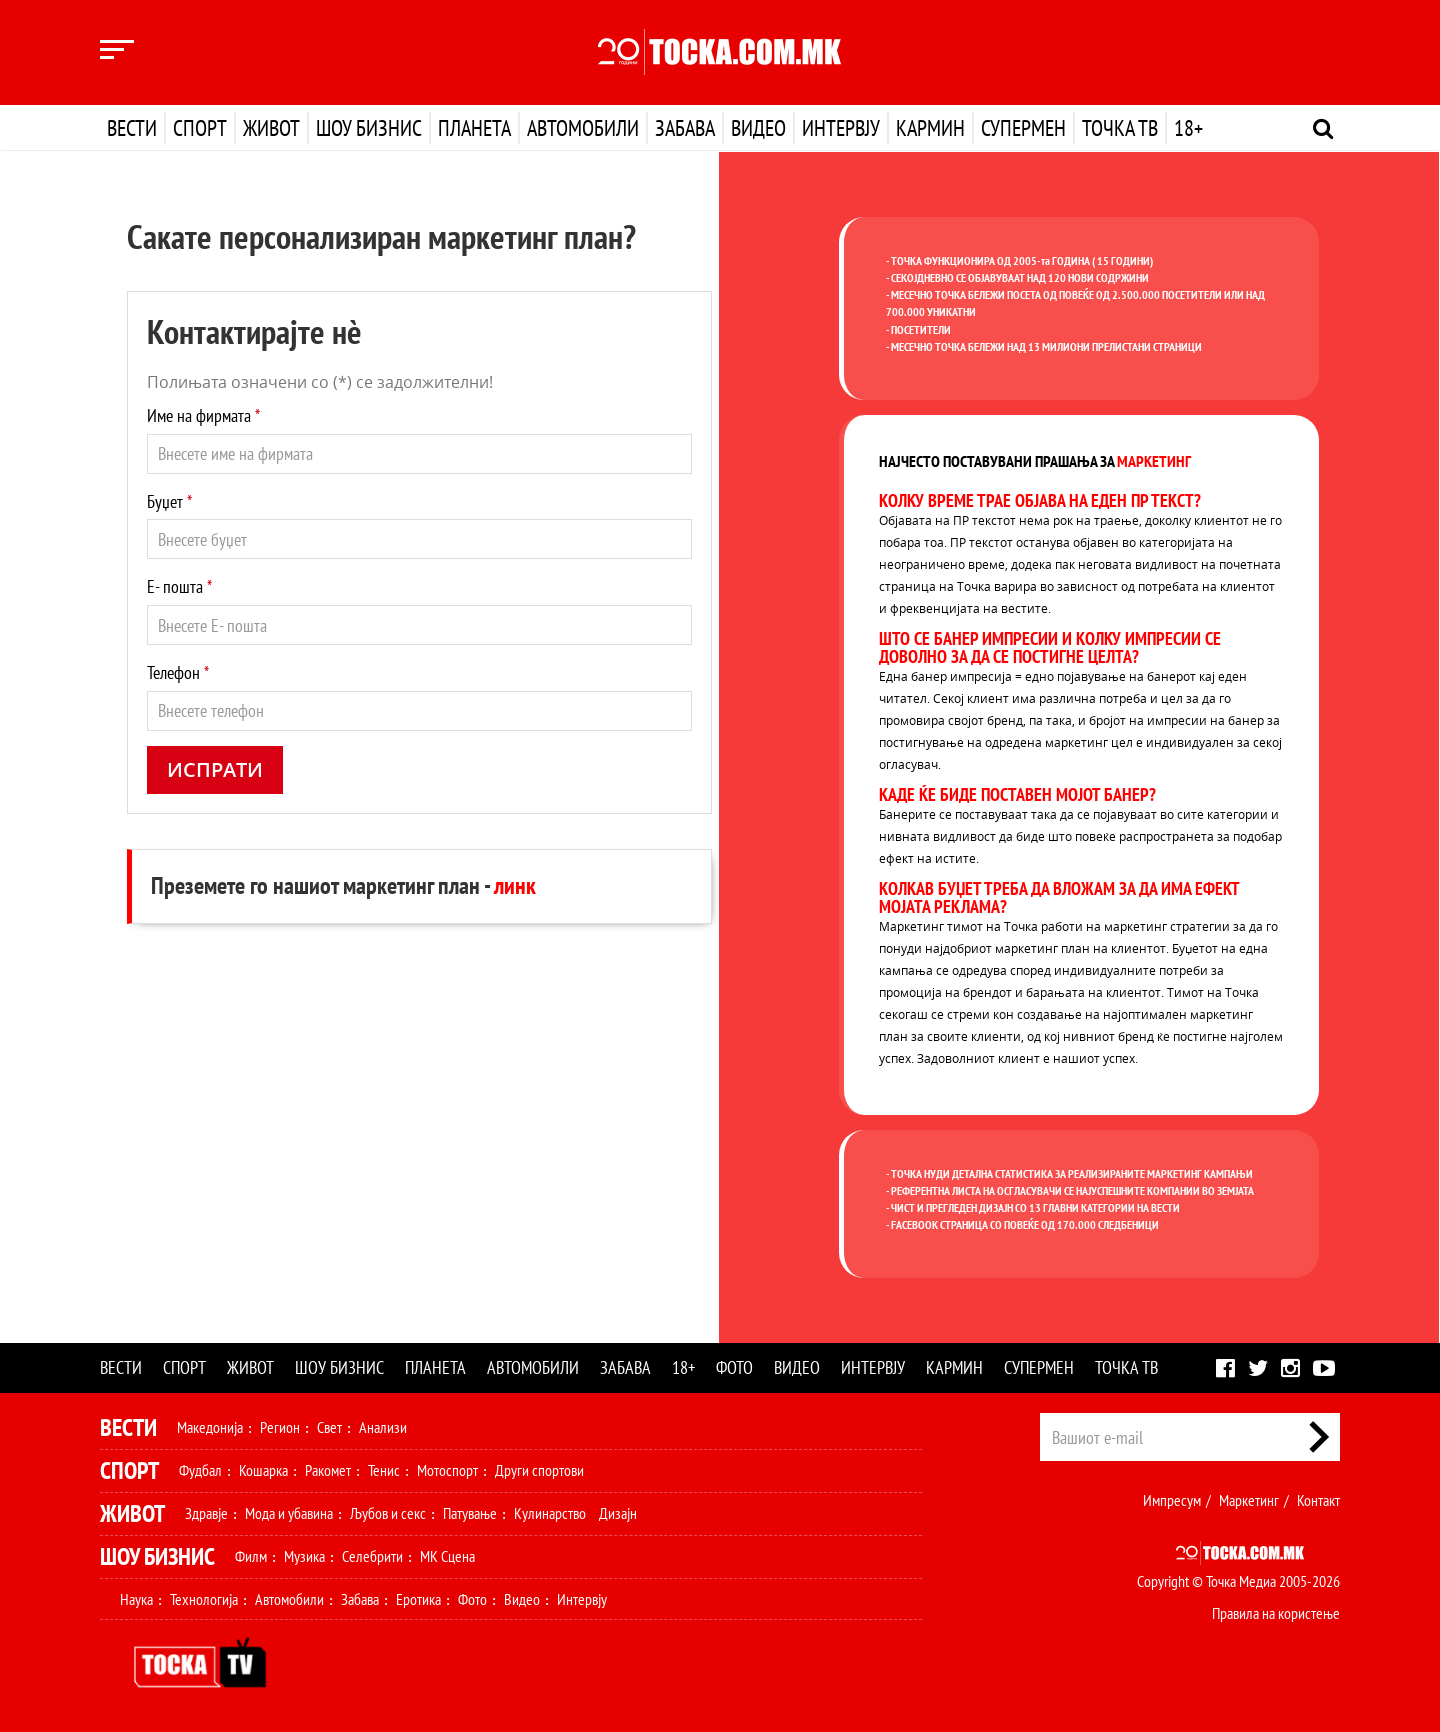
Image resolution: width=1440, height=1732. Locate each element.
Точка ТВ (1120, 128)
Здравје (206, 1513)
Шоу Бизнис (157, 1556)
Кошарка (263, 1470)
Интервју (841, 128)
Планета (474, 128)
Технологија (204, 1599)
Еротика (418, 1599)
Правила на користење (1276, 1613)
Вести (132, 128)
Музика (304, 1556)
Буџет (169, 501)
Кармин (930, 128)
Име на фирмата (203, 415)
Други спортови (539, 1470)
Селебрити (372, 1556)
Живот (271, 128)
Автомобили (583, 128)
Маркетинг (1249, 1500)
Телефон (178, 672)
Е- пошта (179, 586)
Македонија (210, 1427)
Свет (329, 1427)
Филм (251, 1556)
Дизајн (618, 1513)
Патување (470, 1513)
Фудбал (200, 1470)
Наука (136, 1599)
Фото (734, 1367)
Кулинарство (550, 1513)
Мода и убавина (289, 1513)
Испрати (215, 769)
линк (515, 885)
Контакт (1318, 1500)
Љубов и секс (388, 1513)
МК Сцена (447, 1556)
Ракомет (328, 1470)
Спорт (200, 128)
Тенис (384, 1470)
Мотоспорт (447, 1470)
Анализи (383, 1427)
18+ (1188, 128)
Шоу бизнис (369, 128)
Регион (280, 1427)
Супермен (1023, 128)
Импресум (1172, 1500)
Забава (685, 128)
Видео (758, 128)
